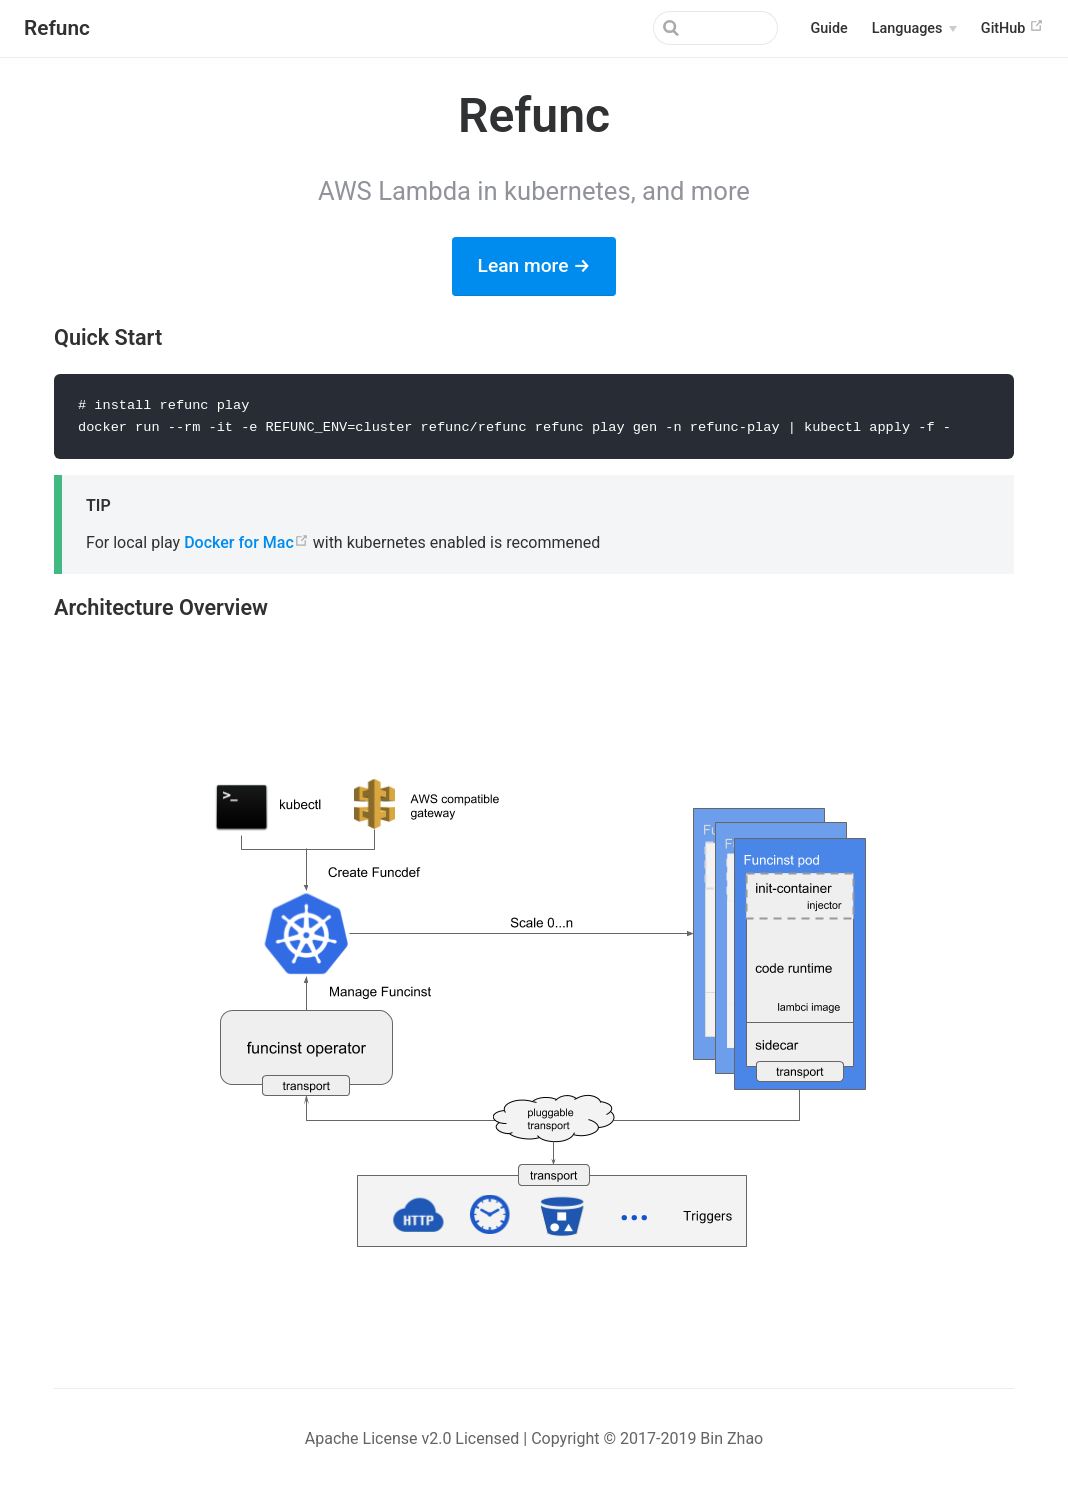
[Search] (677, 28)
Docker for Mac (246, 543)
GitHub (1012, 27)
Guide (828, 28)
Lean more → (534, 265)
